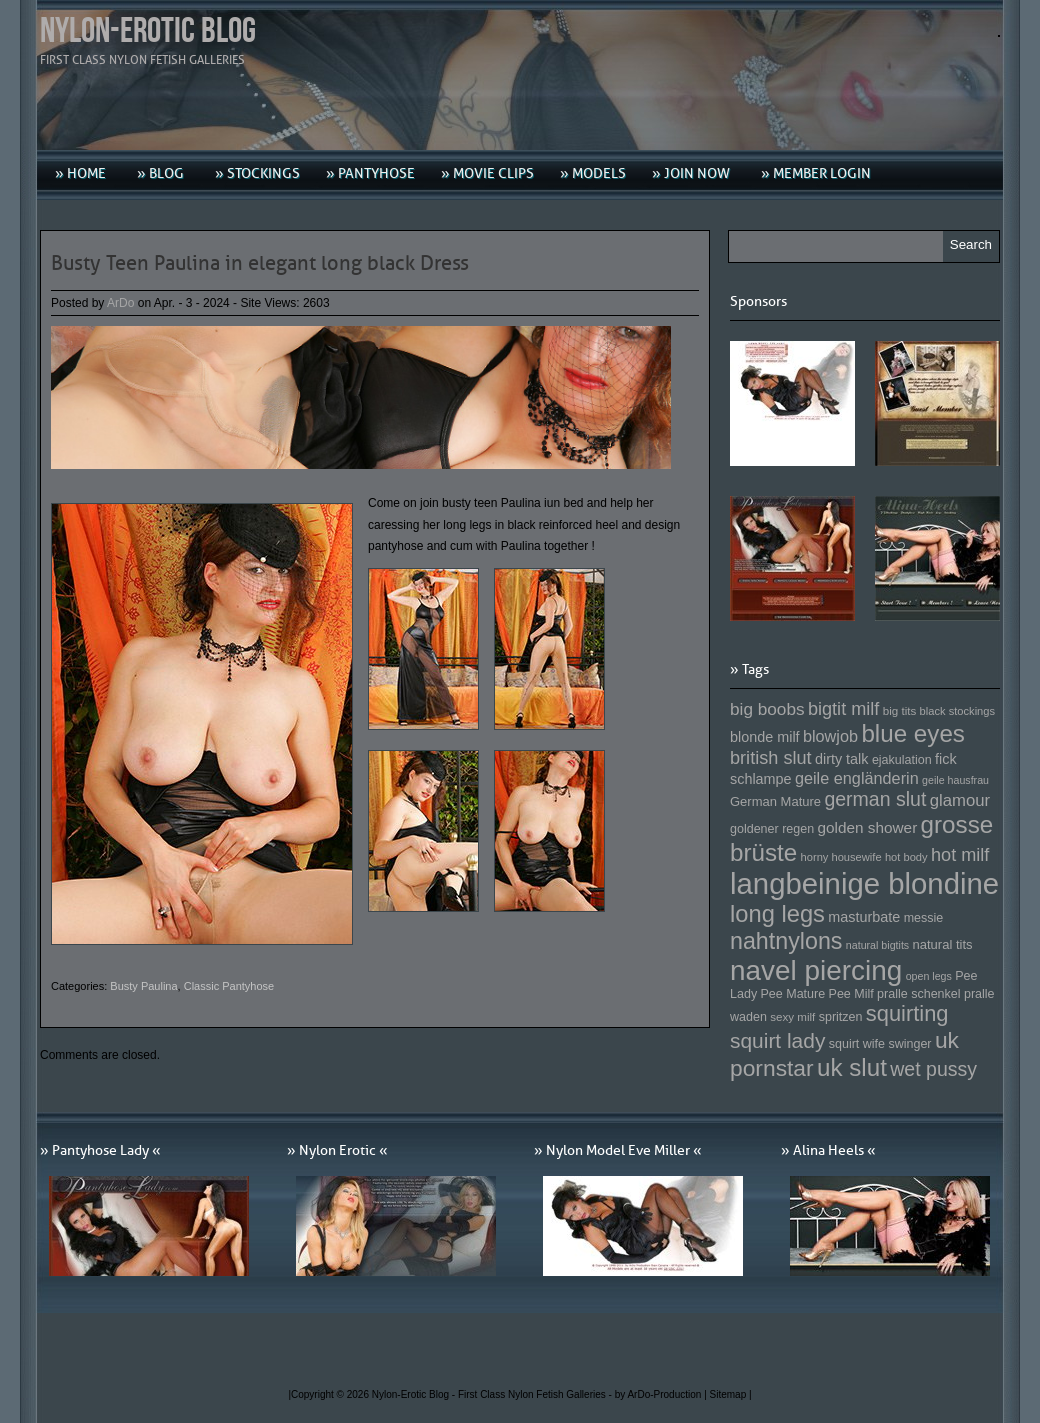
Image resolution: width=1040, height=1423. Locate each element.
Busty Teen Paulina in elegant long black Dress (260, 263)
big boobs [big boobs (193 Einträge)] (767, 709)
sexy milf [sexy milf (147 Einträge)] (792, 1016)
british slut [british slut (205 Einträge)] (771, 758)
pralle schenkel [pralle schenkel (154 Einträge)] (919, 994)
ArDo (120, 303)
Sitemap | (731, 1394)
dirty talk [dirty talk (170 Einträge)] (842, 759)
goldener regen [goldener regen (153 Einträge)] (772, 829)
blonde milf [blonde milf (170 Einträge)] (765, 737)
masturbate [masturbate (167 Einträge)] (864, 917)
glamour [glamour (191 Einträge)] (960, 800)
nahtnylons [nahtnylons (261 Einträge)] (786, 941)
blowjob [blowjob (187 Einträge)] (830, 736)
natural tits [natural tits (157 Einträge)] (943, 944)
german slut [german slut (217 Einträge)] (875, 799)
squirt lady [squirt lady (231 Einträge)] (777, 1040)
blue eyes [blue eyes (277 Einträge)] (913, 733)
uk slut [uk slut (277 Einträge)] (852, 1067)
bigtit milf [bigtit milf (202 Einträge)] (844, 709)
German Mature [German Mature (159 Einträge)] (775, 801)
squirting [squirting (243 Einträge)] (907, 1013)
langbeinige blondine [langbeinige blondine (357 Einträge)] (864, 883)
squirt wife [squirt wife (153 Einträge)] (857, 1044)
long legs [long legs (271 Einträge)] (777, 914)
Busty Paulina (143, 986)
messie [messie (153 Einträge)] (924, 918)
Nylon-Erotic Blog (148, 31)
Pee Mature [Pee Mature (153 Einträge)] (792, 994)
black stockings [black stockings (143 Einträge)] (957, 711)
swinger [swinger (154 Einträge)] (909, 1044)
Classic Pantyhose (229, 986)
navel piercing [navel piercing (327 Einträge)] (816, 970)
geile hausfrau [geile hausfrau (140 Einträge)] (955, 780)
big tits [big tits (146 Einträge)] (900, 710)
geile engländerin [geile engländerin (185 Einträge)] (857, 778)
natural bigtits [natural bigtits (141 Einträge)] (877, 945)
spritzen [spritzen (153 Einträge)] (841, 1017)
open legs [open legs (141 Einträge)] (929, 976)
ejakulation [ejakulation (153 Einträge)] (902, 760)
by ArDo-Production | (662, 1394)
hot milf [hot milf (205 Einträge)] (960, 855)
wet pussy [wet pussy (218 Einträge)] (933, 1069)
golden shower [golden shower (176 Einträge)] (868, 827)
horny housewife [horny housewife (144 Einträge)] (841, 857)
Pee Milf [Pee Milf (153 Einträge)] (851, 994)
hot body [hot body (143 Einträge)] (906, 857)
